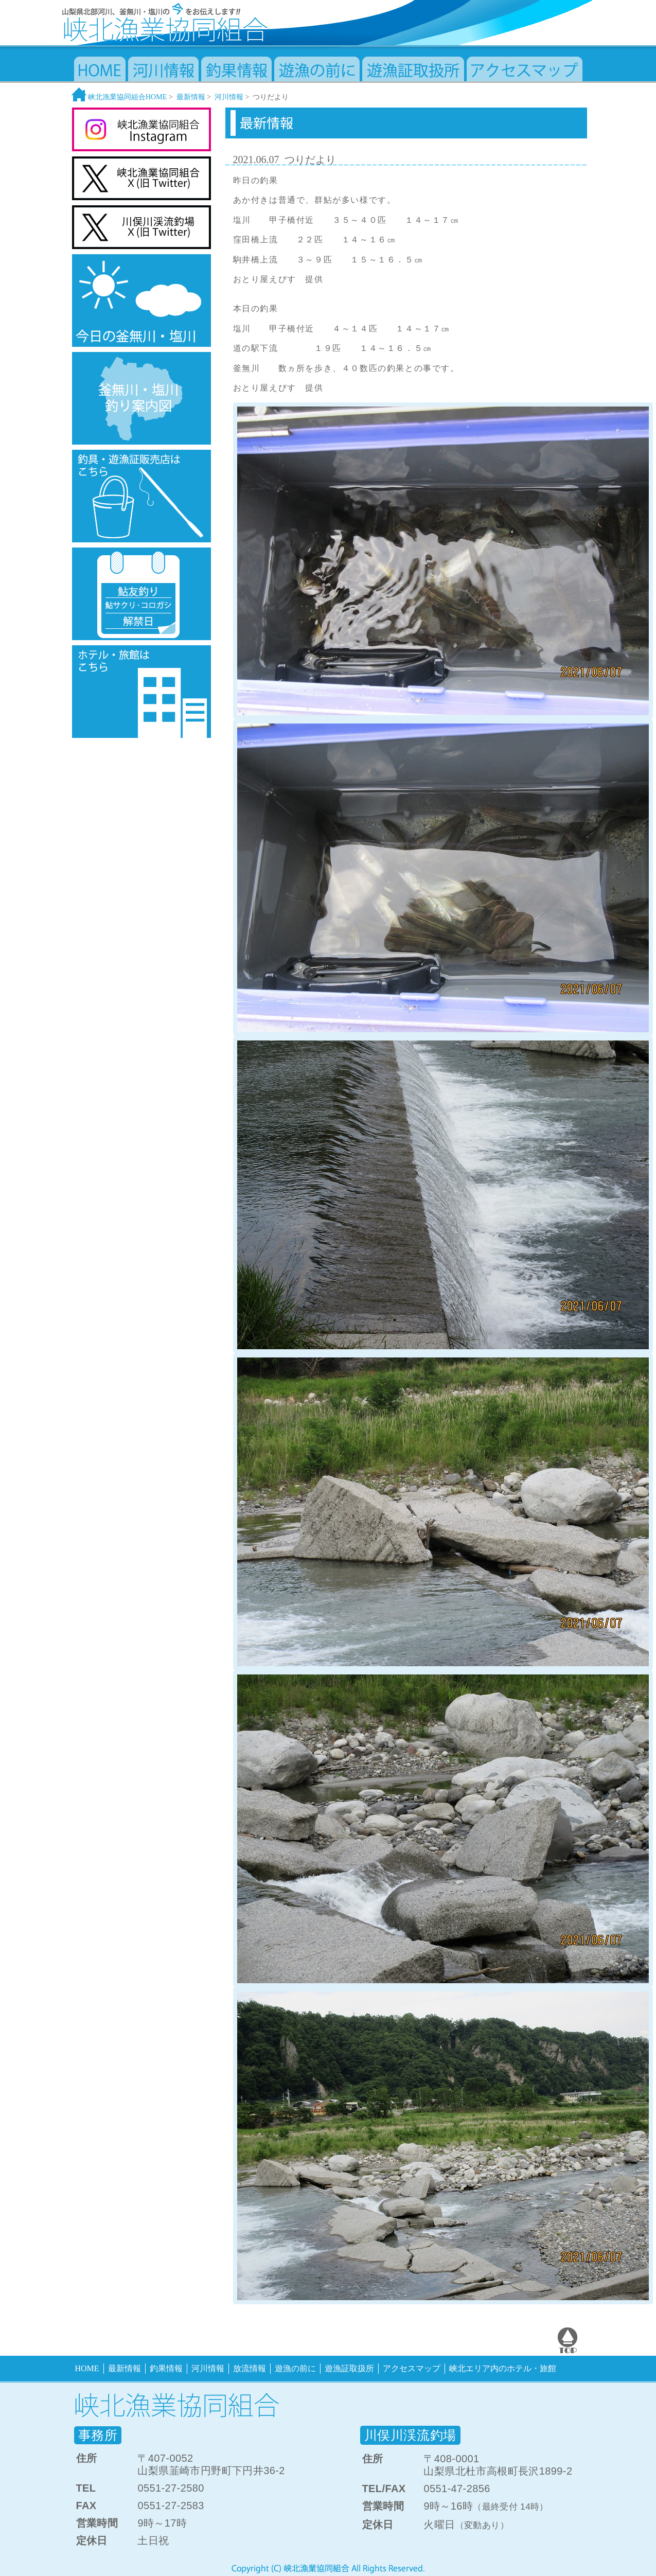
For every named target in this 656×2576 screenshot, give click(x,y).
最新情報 (190, 97)
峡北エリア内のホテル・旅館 (502, 2368)
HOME (87, 2368)
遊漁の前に (295, 2368)
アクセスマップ (411, 2368)
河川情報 (229, 97)
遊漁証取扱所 (349, 2368)
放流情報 (249, 2368)
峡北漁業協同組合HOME (119, 97)
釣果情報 (166, 2368)
